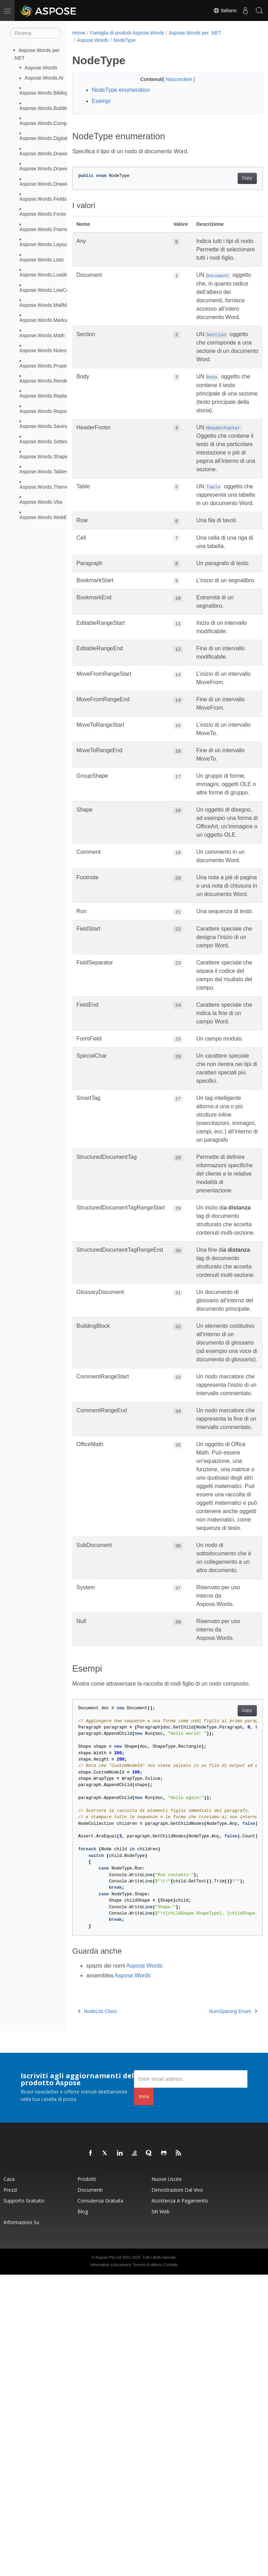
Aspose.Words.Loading (46, 274)
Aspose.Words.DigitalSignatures (55, 138)
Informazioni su (21, 2523)
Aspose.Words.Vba (41, 502)
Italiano (225, 10)
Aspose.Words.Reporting (47, 411)
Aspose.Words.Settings (46, 441)
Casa (9, 2480)
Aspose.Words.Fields (43, 199)
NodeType (124, 40)
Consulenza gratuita (100, 2502)
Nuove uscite (166, 2480)
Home (78, 33)
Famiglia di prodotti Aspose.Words (127, 33)
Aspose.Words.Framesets (48, 229)
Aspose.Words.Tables (44, 471)
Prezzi (10, 2491)
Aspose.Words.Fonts (43, 214)
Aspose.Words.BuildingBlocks (53, 108)
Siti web (160, 2512)
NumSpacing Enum (219, 2312)
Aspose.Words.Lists (42, 259)
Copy (234, 178)
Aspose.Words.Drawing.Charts (54, 168)
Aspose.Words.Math (42, 335)
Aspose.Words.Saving (44, 426)
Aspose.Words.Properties (48, 365)
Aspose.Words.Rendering (48, 381)
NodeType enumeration (121, 90)
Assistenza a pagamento (179, 2502)
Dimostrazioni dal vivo (177, 2491)
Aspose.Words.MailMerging (50, 305)
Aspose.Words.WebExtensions (54, 517)
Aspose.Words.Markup (45, 320)
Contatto (170, 2566)
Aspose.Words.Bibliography (50, 93)
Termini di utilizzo (147, 2566)
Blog (82, 2512)
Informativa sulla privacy (110, 2566)
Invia (144, 2397)
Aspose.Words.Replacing (48, 396)
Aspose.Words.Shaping (46, 456)
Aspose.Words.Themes (46, 487)
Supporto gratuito (23, 2502)
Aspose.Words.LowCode (47, 290)
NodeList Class (97, 2312)
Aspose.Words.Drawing (46, 153)
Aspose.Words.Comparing (49, 123)
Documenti (90, 2491)
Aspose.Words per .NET (195, 33)
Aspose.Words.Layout (44, 244)
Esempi (101, 101)
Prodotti (86, 2480)
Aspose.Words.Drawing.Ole (50, 183)
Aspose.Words (41, 68)
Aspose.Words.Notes (43, 350)
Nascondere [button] (172, 79)
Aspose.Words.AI (44, 78)
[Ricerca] (35, 33)
